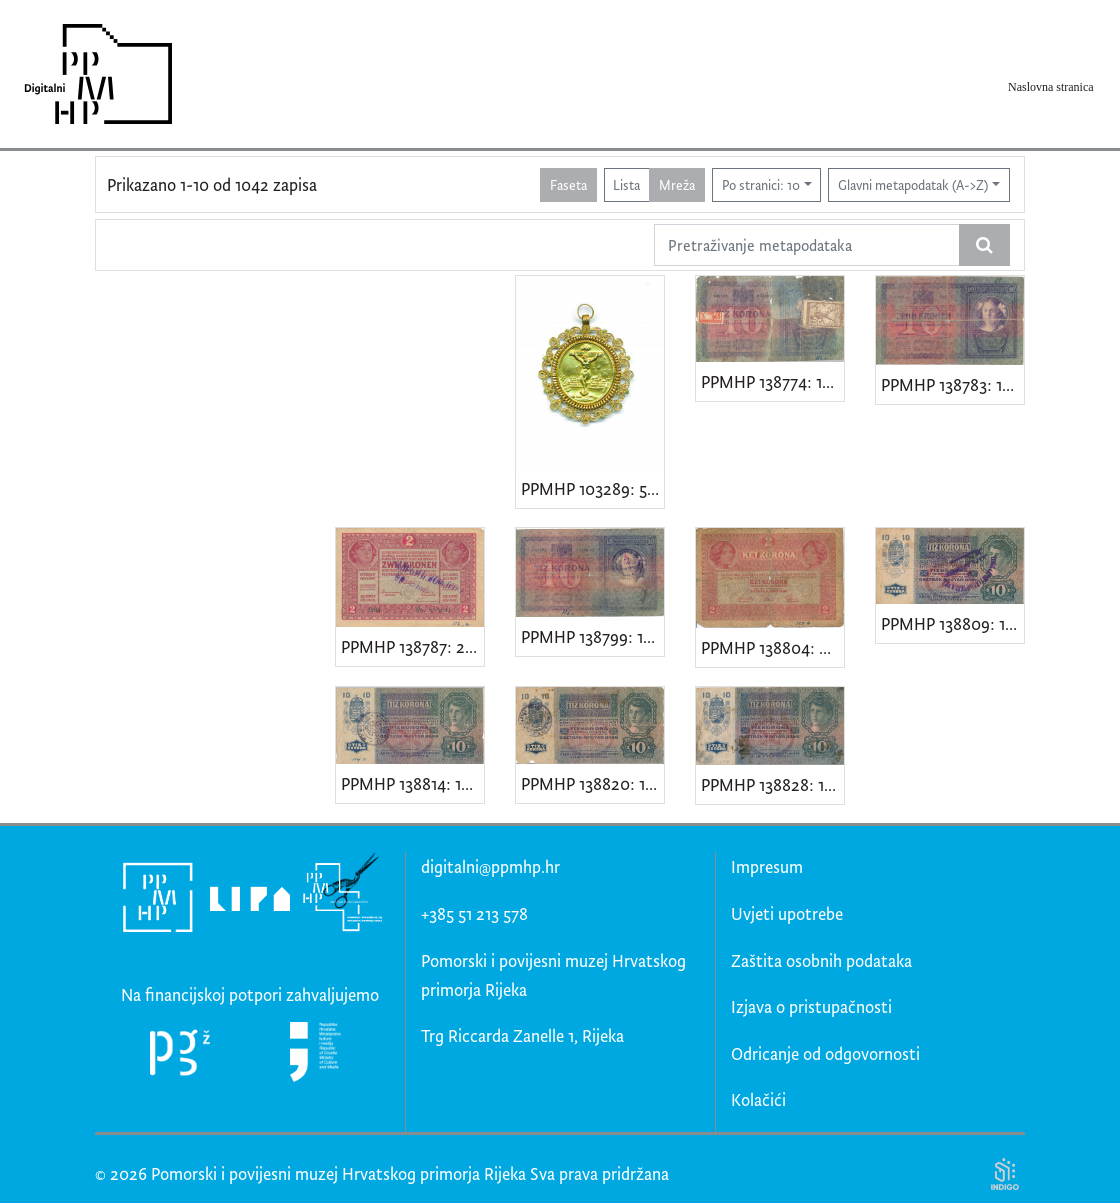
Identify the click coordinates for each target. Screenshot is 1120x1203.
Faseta (568, 184)
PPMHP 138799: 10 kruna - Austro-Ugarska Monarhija (592, 636)
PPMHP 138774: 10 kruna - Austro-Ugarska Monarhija (772, 381)
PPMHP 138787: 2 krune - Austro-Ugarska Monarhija (412, 646)
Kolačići (758, 1099)
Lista (626, 184)
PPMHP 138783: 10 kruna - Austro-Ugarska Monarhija (952, 384)
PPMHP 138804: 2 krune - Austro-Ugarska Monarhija (772, 647)
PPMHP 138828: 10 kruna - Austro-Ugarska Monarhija (772, 784)
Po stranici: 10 (761, 184)
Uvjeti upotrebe (787, 913)
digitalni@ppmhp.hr (490, 866)
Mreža (677, 184)
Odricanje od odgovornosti (825, 1053)
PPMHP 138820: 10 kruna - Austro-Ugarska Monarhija (592, 783)
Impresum (767, 866)
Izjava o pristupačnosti (811, 1006)
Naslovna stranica (1051, 87)
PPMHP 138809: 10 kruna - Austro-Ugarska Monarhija (952, 623)
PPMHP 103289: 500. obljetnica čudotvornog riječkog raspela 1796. (592, 488)
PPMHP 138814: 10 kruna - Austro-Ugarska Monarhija (412, 783)
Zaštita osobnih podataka (821, 960)
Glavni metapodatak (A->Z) (913, 184)
